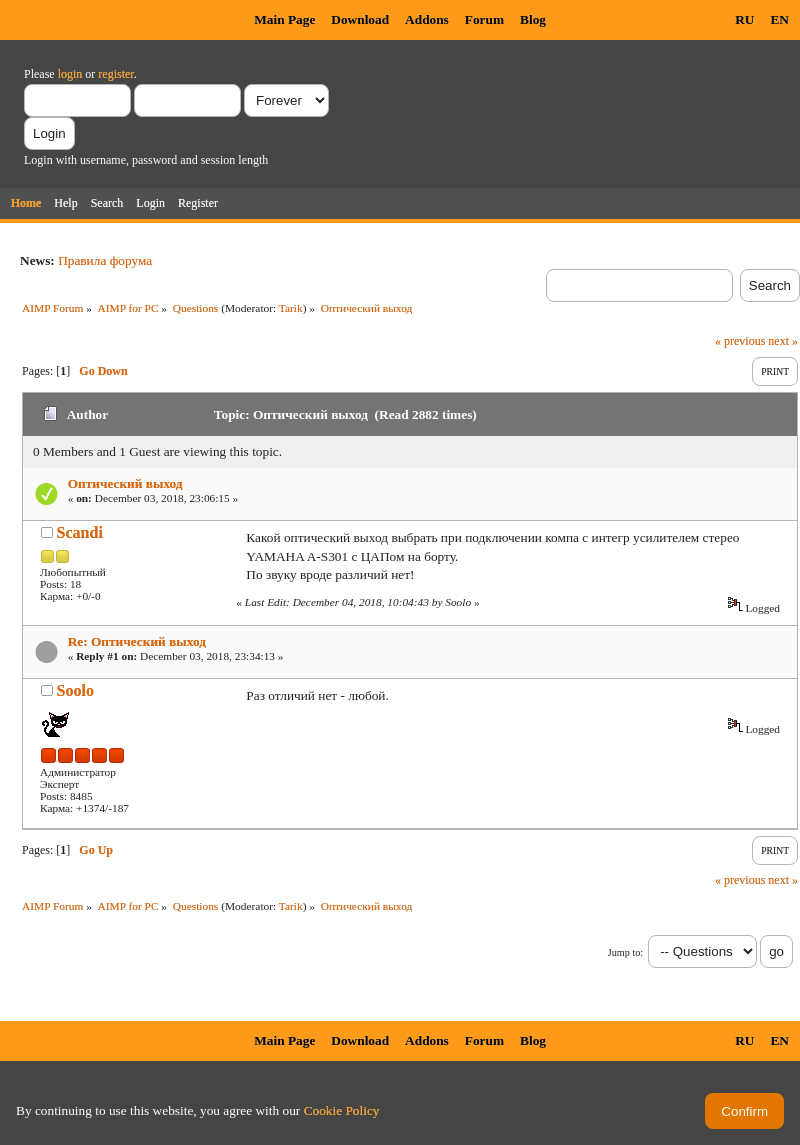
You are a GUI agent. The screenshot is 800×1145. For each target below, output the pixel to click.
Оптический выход (125, 483)
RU (744, 19)
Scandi (80, 532)
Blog (533, 19)
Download (360, 19)
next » (783, 341)
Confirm (744, 1111)
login (70, 74)
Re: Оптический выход (137, 641)
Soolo (75, 690)
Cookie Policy (342, 1110)
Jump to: (625, 952)
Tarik (291, 308)
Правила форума (105, 260)
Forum (484, 19)
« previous (740, 341)
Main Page (284, 19)
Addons (427, 19)
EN (779, 19)
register (115, 74)
